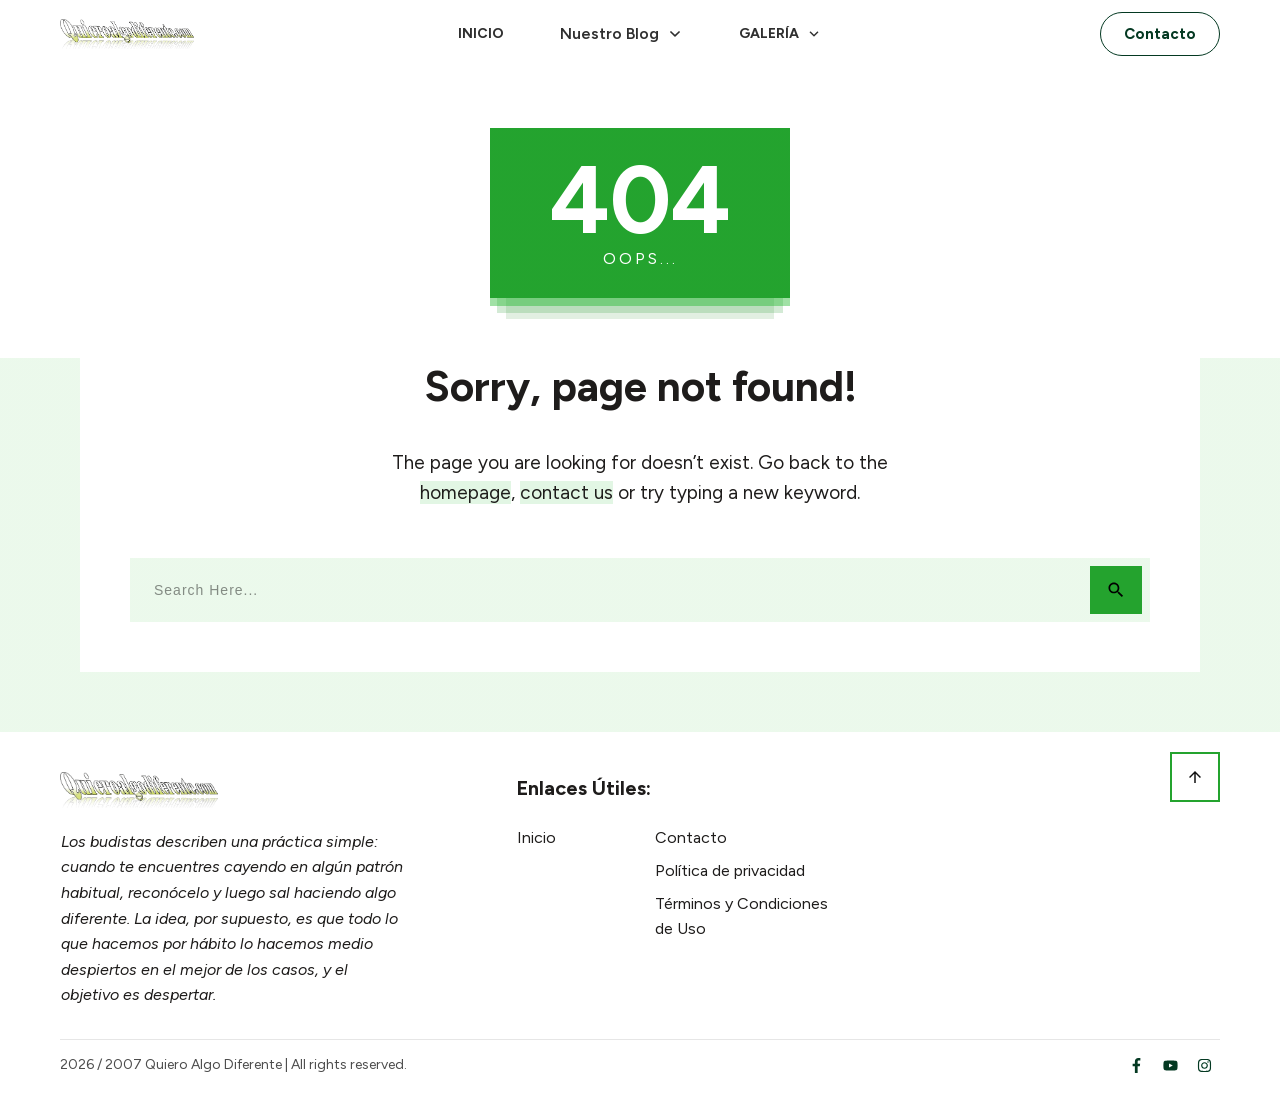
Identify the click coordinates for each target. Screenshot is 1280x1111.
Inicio (536, 837)
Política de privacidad (730, 870)
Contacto (691, 837)
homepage (465, 492)
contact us (566, 492)
